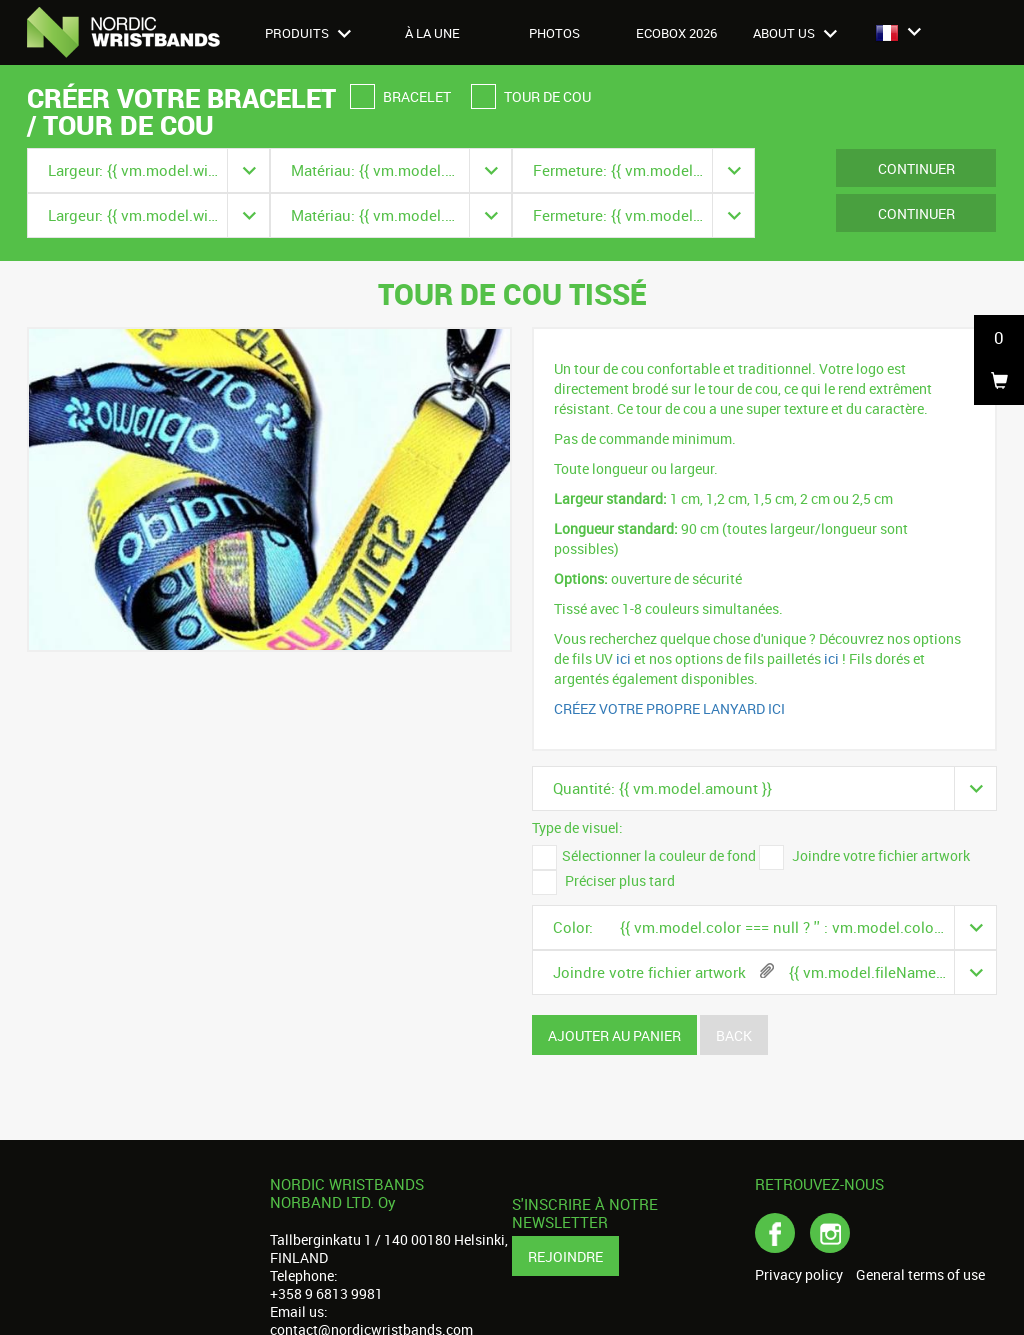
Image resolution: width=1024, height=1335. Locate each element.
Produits (308, 33)
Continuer (916, 168)
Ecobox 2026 (676, 33)
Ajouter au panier (614, 1035)
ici (625, 658)
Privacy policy (799, 1275)
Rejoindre (565, 1256)
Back (734, 1035)
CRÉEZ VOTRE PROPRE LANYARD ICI (669, 708)
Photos (554, 33)
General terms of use (920, 1275)
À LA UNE (432, 33)
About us (795, 33)
